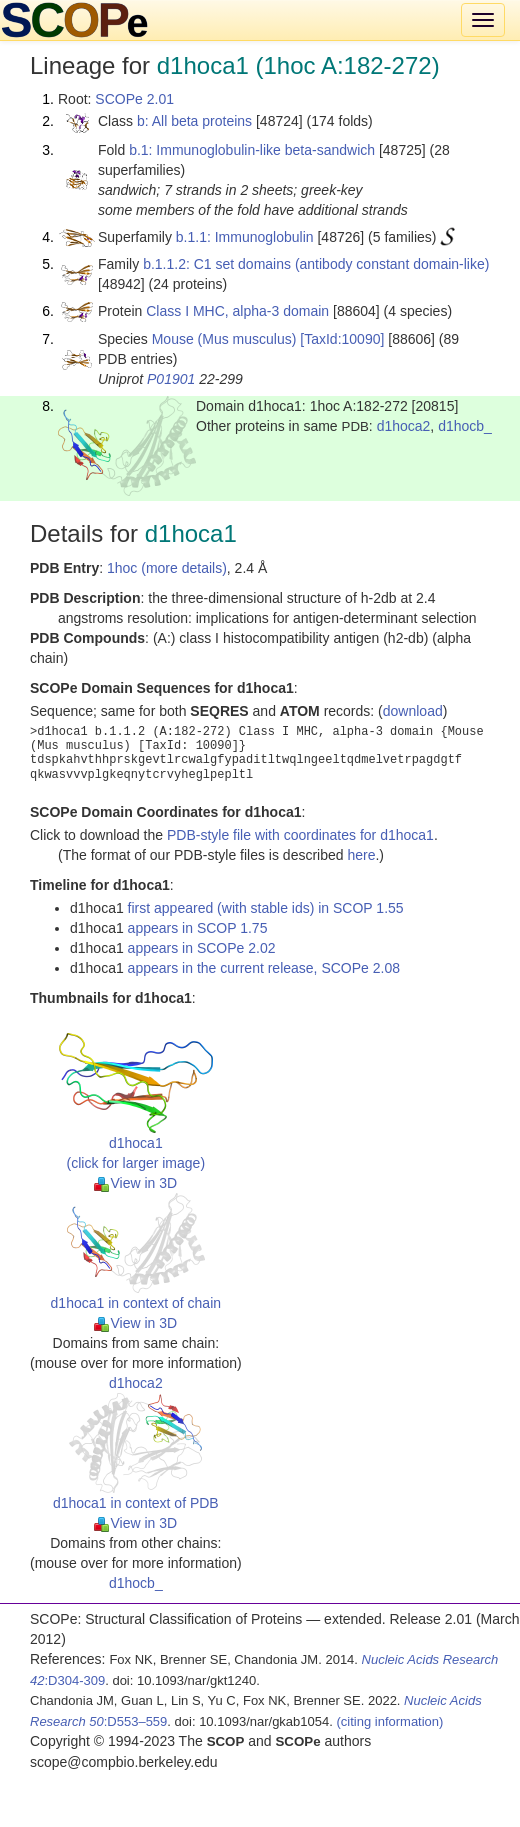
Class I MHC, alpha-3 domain (237, 311)
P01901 (171, 379)
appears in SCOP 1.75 (198, 928)
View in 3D (135, 1183)
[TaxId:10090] (342, 339)
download (413, 711)
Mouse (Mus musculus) (224, 339)
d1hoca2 (404, 426)
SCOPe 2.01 (134, 99)
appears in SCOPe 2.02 (202, 948)
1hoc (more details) (167, 568)
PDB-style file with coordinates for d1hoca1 (300, 835)
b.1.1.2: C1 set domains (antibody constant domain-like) (316, 264)
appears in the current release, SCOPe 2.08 (264, 968)
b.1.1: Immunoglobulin (245, 237)
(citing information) (389, 1721)
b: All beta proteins (194, 121)
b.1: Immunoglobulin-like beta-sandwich (252, 150)
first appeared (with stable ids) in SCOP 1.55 (266, 908)
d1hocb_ (465, 426)
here (361, 855)
